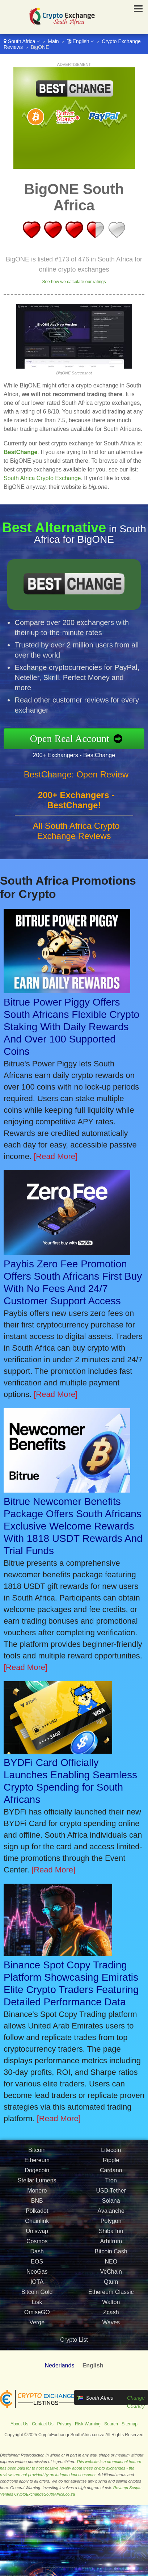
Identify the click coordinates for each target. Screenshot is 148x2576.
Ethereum (37, 2164)
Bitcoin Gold (36, 2295)
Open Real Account (73, 738)
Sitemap (130, 2423)
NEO (111, 2265)
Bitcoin (37, 2154)
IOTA (36, 2285)
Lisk (37, 2306)
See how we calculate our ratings (74, 281)
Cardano (111, 2174)
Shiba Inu (111, 2235)
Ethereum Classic (111, 2295)
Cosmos (37, 2245)
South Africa (22, 41)
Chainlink (37, 2225)
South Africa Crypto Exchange (42, 478)
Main (53, 41)
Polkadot (37, 2214)
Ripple (111, 2164)
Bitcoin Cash (111, 2255)
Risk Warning (88, 2423)
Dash (37, 2255)
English (80, 41)
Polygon (111, 2225)
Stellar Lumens (37, 2184)
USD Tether (111, 2194)
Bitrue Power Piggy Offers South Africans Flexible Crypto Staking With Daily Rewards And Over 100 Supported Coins (71, 1027)
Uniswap (37, 2235)
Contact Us (42, 2423)
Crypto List (74, 2340)
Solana (111, 2204)
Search (111, 2423)
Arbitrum (111, 2245)
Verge (37, 2326)
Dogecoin (37, 2174)
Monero (37, 2194)
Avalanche (111, 2214)
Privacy (64, 2423)
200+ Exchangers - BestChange (77, 754)
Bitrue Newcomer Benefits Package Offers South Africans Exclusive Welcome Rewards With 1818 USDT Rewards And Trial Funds (73, 1526)
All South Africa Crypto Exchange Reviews (76, 834)
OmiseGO (37, 2316)
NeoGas (37, 2275)
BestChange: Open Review (76, 778)
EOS (37, 2265)
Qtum (111, 2285)
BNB (37, 2204)
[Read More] (55, 1156)
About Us (19, 2423)
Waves (111, 2326)
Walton (111, 2306)
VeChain (111, 2275)
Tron (111, 2184)
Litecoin (111, 2154)
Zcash (111, 2316)
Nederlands (60, 2365)
